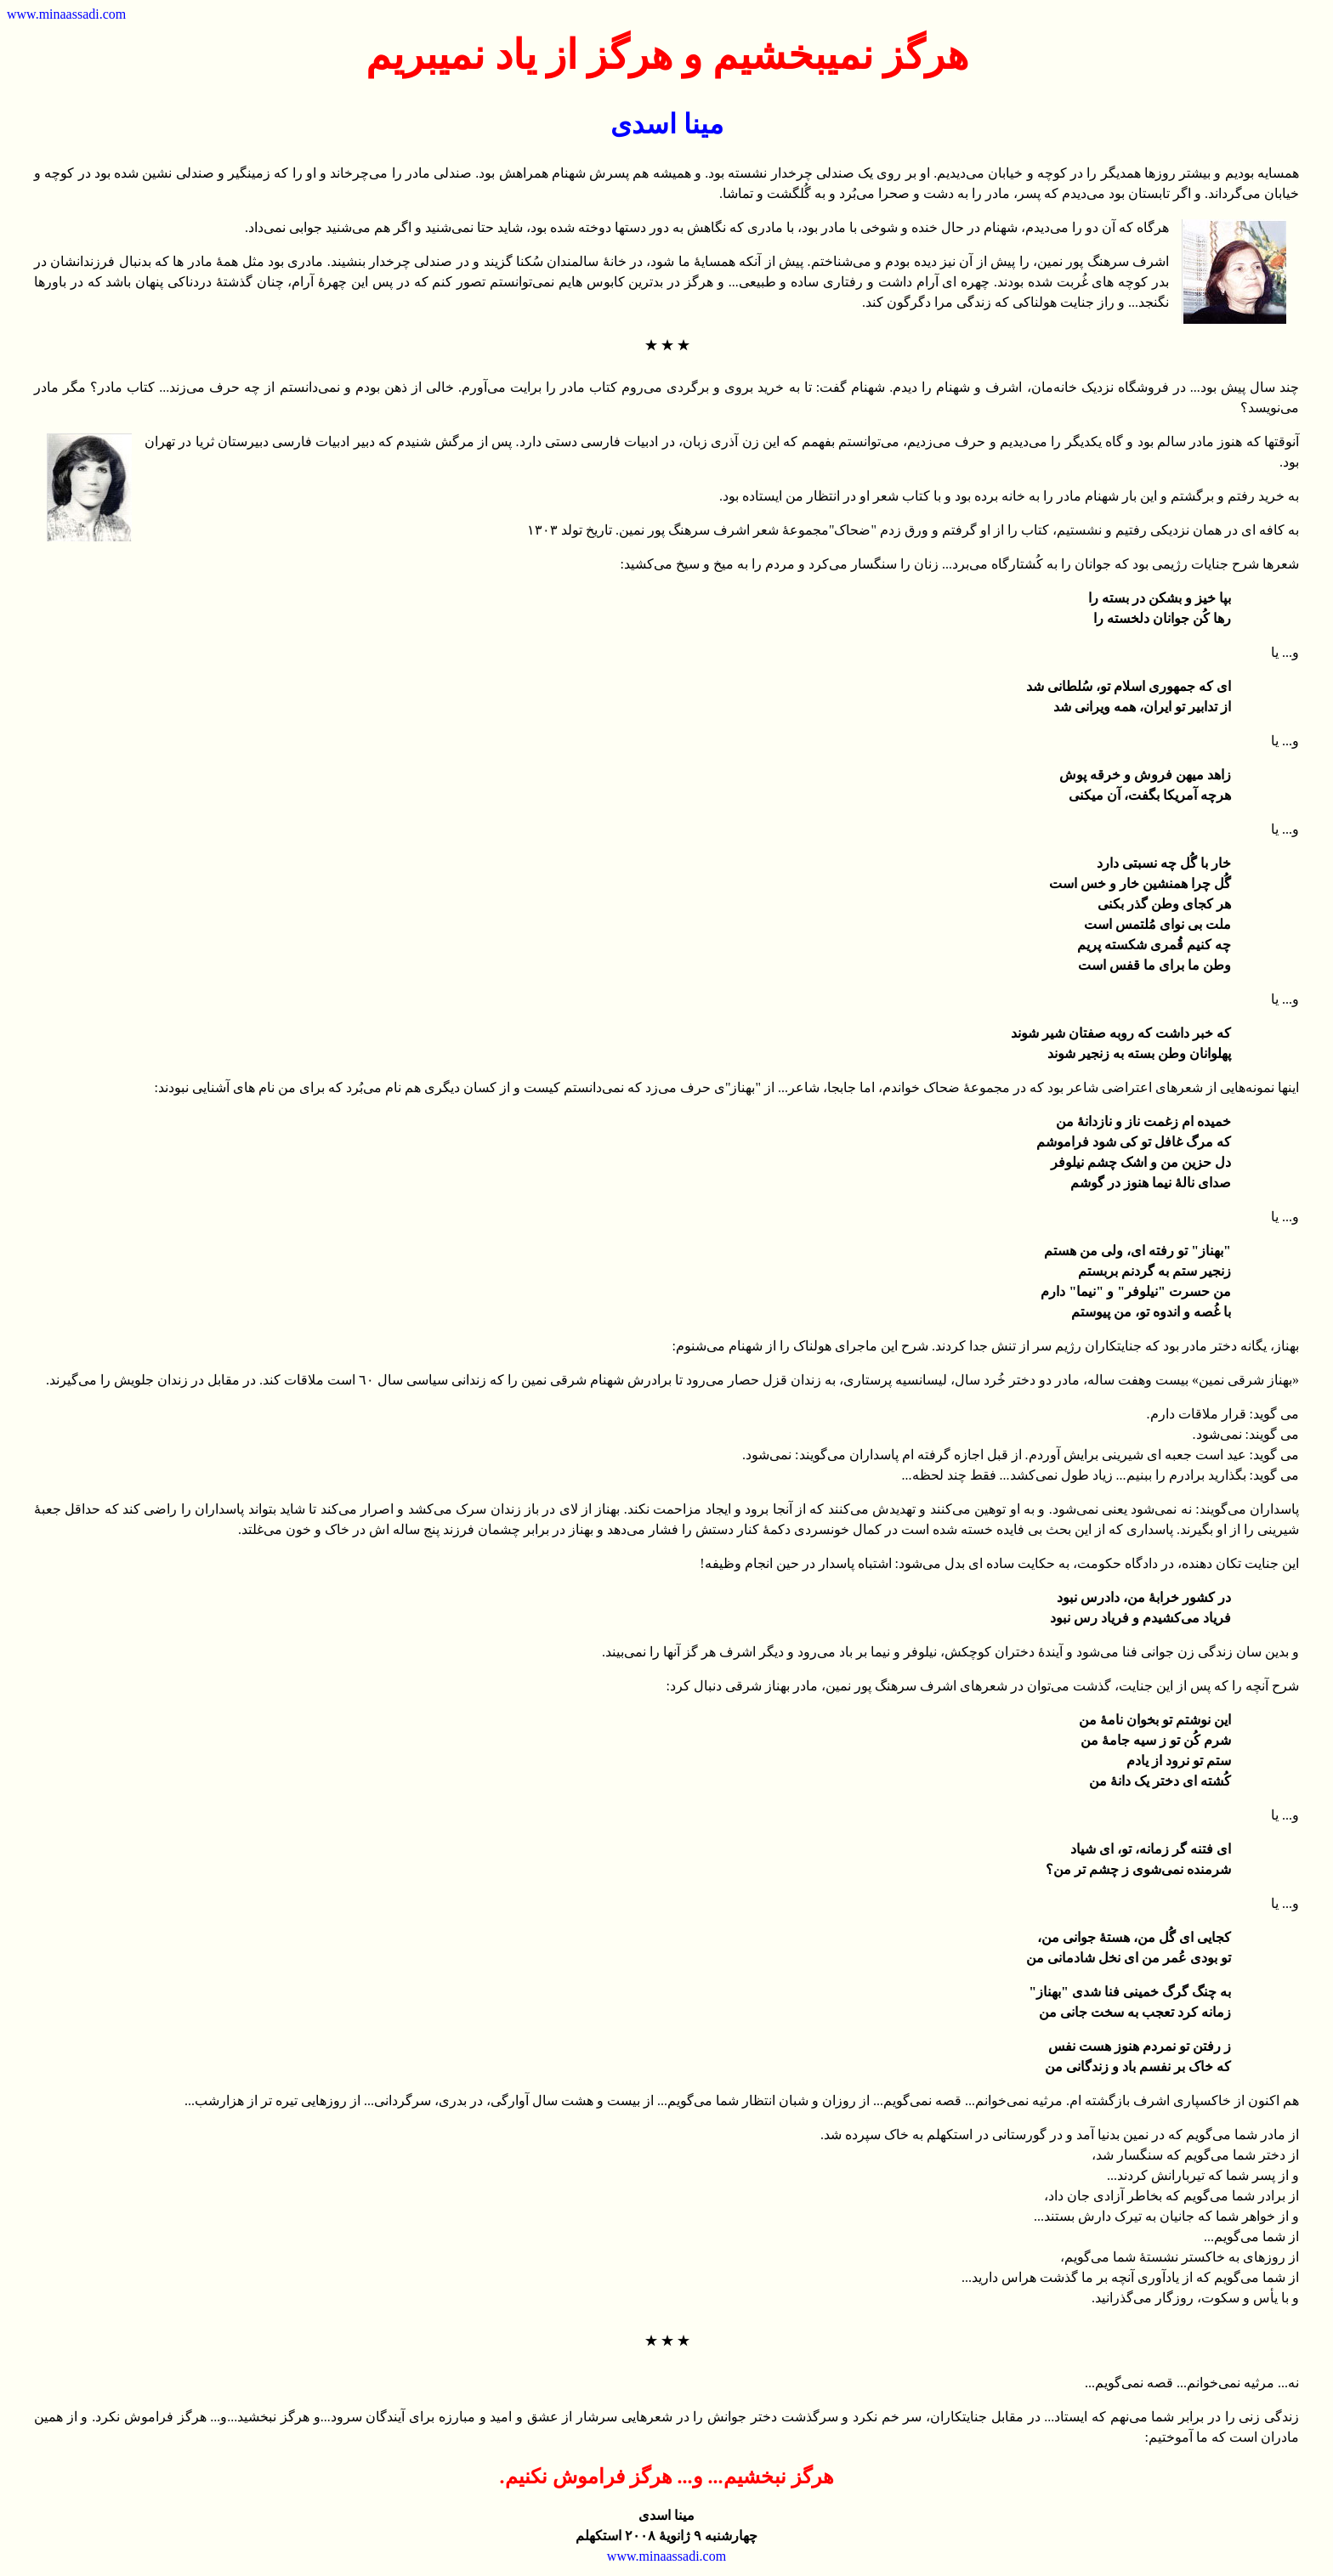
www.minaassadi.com (66, 14)
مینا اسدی (666, 124)
